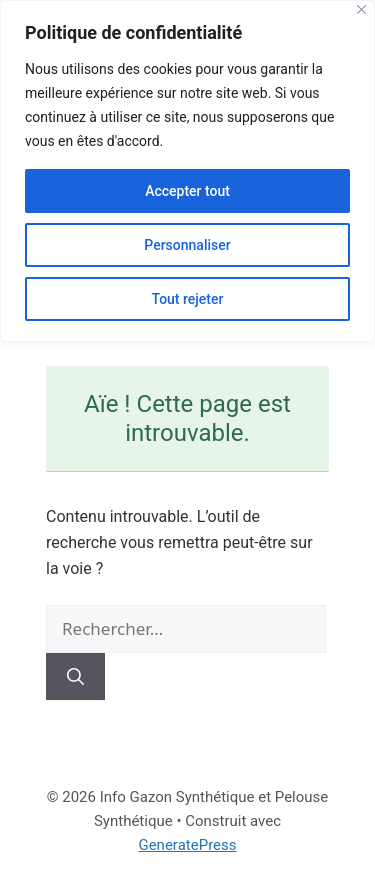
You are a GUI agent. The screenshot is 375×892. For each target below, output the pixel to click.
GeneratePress (187, 845)
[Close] (361, 9)
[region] (187, 171)
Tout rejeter (188, 299)
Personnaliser (187, 245)
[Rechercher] (75, 677)
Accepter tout (187, 191)
